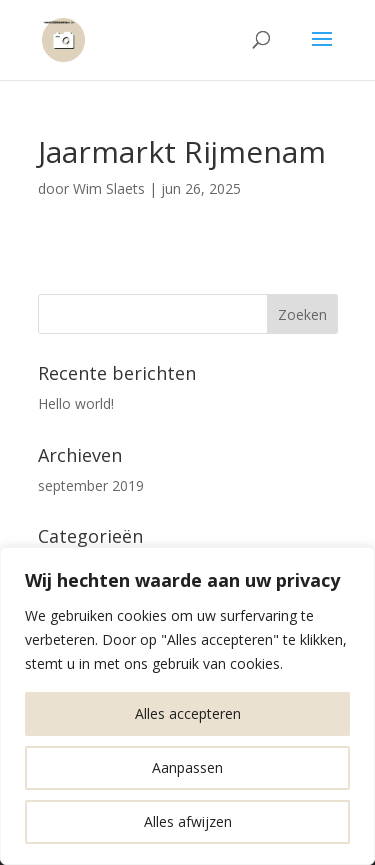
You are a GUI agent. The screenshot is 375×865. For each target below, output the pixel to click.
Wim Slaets (109, 188)
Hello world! (76, 403)
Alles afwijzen (188, 821)
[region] (187, 706)
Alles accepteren (188, 713)
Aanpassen (187, 767)
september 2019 (91, 485)
